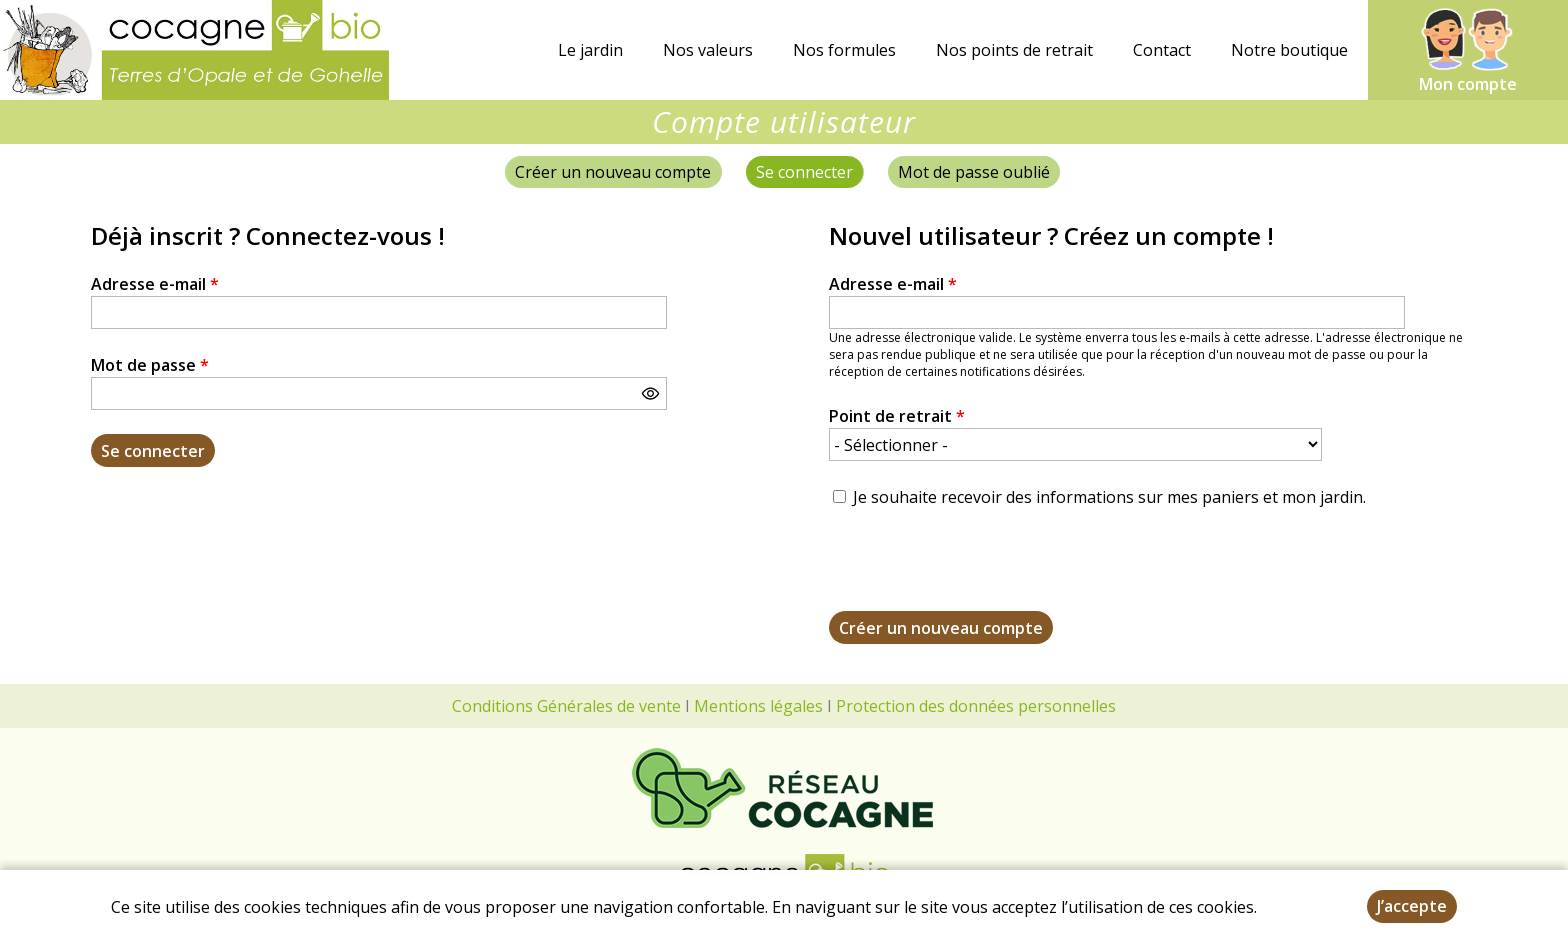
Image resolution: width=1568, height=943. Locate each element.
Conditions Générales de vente (566, 706)
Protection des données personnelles (976, 706)
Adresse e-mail (155, 284)
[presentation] (981, 572)
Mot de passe (150, 365)
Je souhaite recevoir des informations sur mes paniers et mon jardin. (1109, 497)
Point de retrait (897, 416)
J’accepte (1412, 906)
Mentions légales (758, 706)
